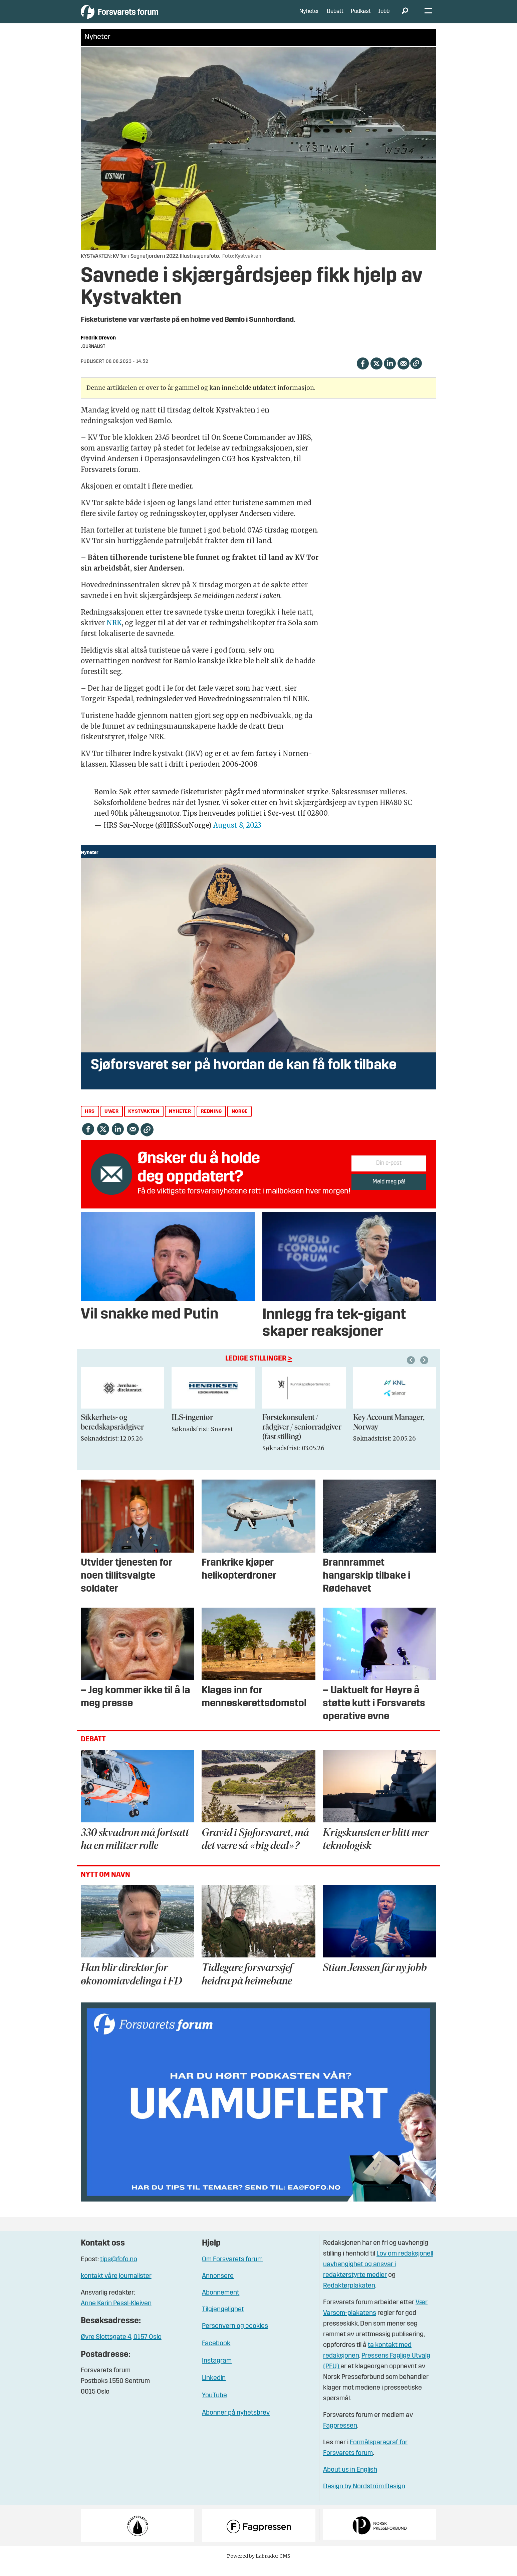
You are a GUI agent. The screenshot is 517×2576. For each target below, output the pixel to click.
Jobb (384, 16)
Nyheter (309, 16)
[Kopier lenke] (416, 373)
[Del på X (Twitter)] (376, 372)
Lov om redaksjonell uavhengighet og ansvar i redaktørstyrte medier (378, 2275)
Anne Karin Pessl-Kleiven (116, 2313)
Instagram (217, 2371)
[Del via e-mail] (403, 372)
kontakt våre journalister (116, 2286)
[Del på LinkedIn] (389, 372)
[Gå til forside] (142, 16)
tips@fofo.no (118, 2269)
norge (240, 1121)
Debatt (335, 16)
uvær (111, 1121)
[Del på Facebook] (362, 372)
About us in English (350, 2480)
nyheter (180, 1121)
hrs (90, 1121)
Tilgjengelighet (223, 2319)
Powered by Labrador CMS (258, 2566)
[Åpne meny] (428, 17)
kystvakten (143, 1121)
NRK (114, 633)
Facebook (216, 2353)
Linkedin (214, 2388)
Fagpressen (340, 2436)
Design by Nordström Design (364, 2496)
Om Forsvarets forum (232, 2269)
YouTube (214, 2405)
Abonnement (220, 2303)
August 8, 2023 (237, 835)
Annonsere (218, 2286)
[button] (425, 1370)
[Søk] (405, 16)
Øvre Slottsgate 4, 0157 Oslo (121, 2347)
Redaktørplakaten (349, 2296)
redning (211, 1121)
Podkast (361, 16)
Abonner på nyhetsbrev (236, 2423)
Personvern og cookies (235, 2336)
